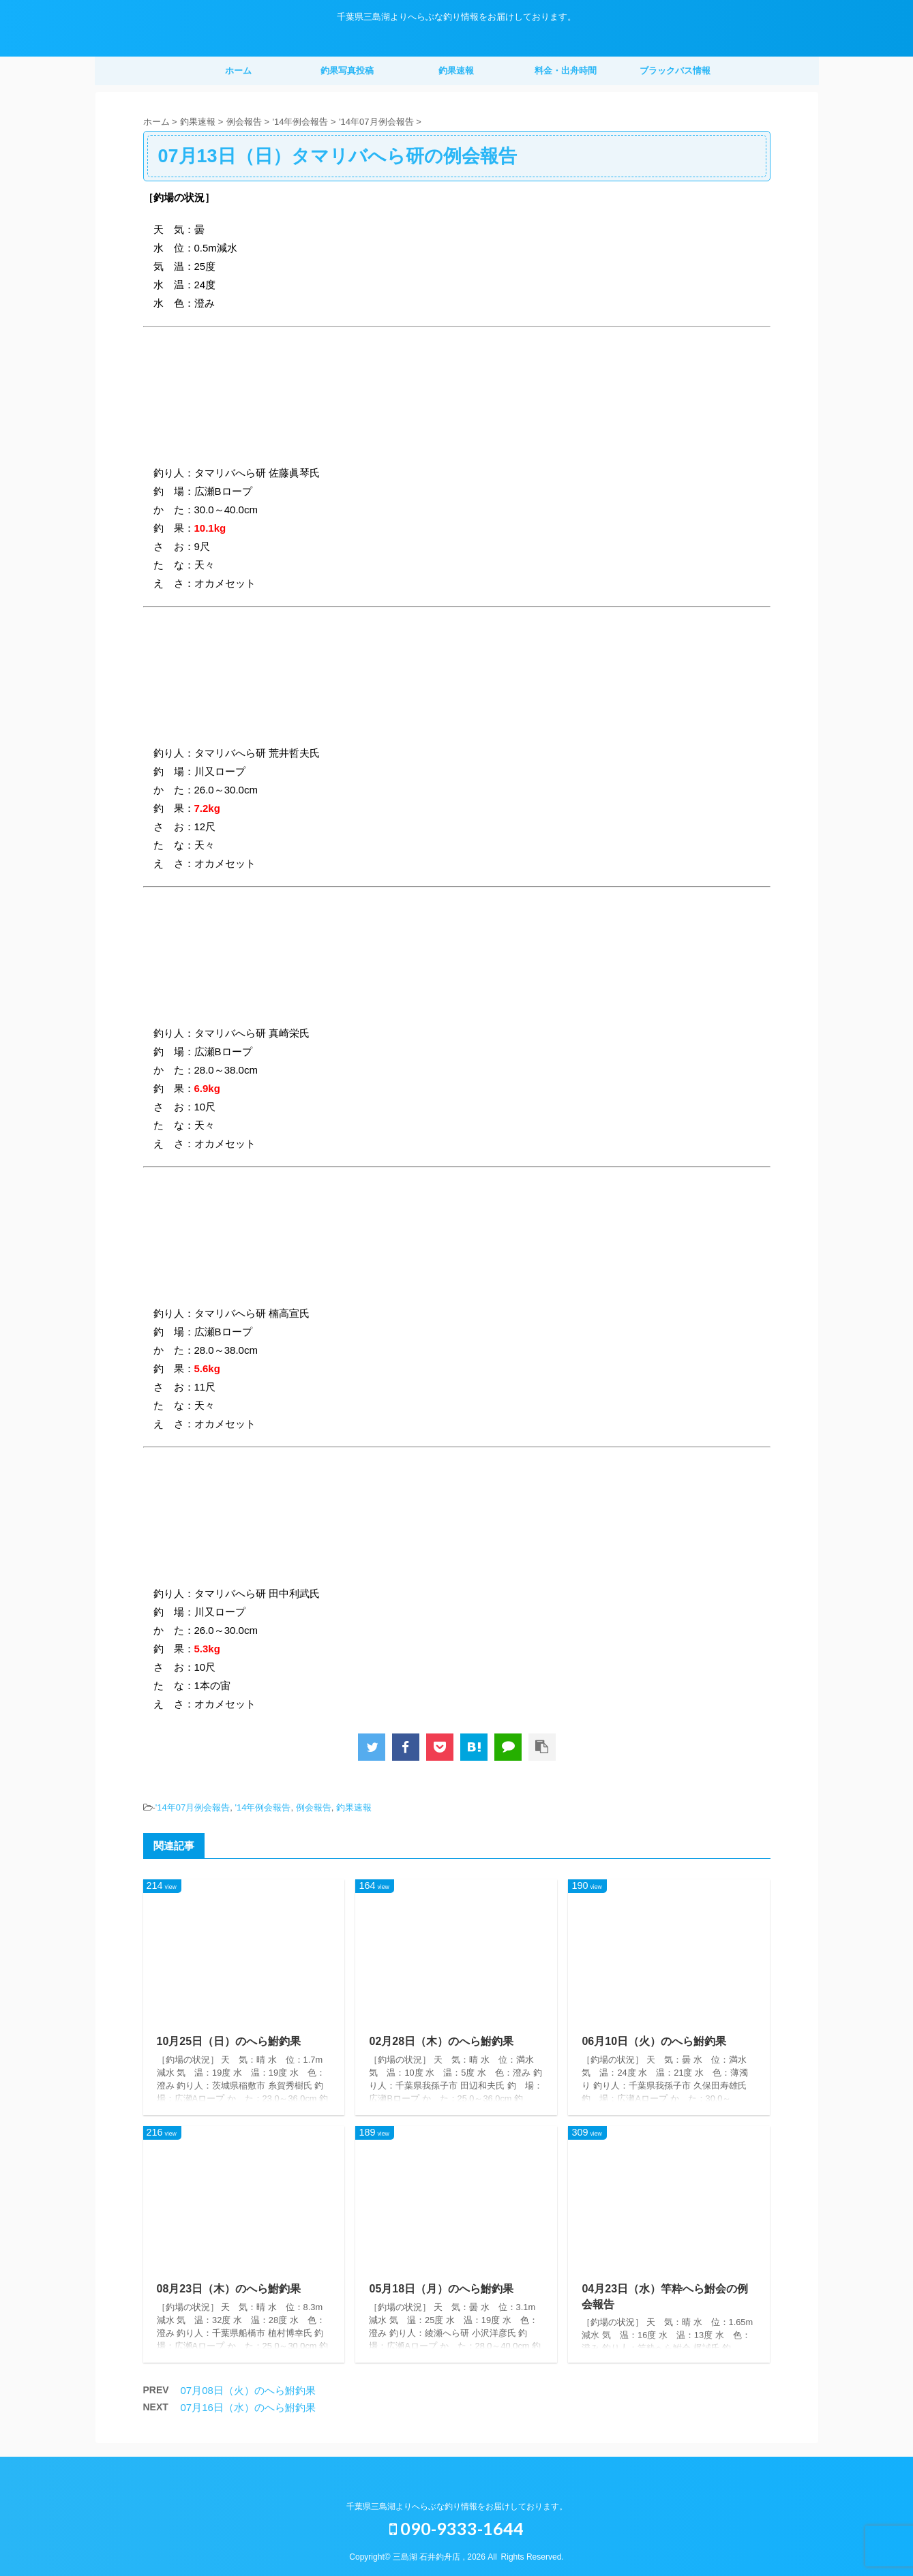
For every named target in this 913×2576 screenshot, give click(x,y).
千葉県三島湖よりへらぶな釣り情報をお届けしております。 (456, 2506)
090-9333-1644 (456, 2528)
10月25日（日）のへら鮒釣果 (229, 2041)
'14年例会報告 (262, 1807)
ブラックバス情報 (675, 70)
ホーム (238, 70)
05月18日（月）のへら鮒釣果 (441, 2288)
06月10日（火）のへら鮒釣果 (654, 2041)
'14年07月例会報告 (192, 1807)
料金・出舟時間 (566, 70)
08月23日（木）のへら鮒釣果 (229, 2288)
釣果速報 (456, 70)
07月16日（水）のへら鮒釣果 (248, 2407)
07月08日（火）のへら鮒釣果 (248, 2390)
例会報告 (313, 1807)
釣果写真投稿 (347, 70)
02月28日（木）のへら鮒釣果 (441, 2041)
